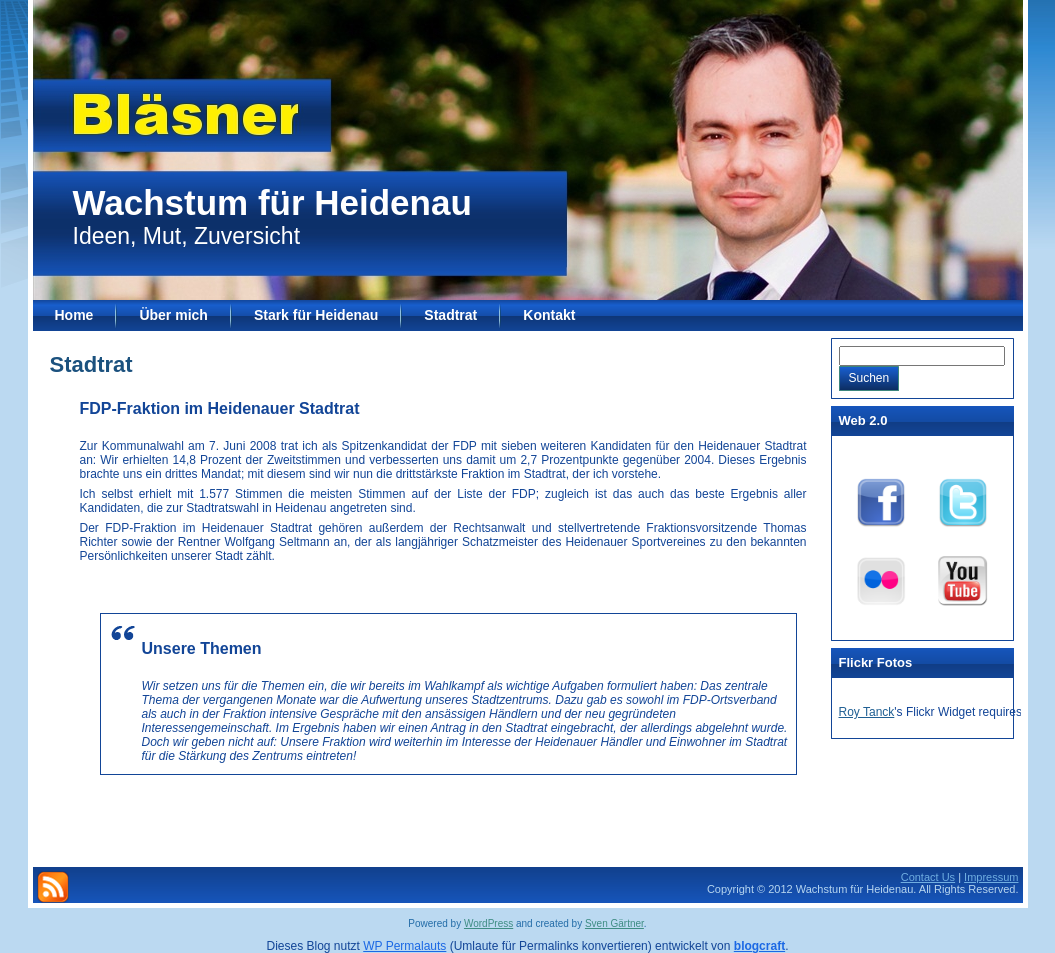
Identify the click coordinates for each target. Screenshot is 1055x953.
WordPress (488, 923)
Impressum (991, 877)
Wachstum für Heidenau (272, 202)
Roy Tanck (867, 712)
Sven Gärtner (614, 923)
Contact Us (928, 877)
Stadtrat (91, 364)
